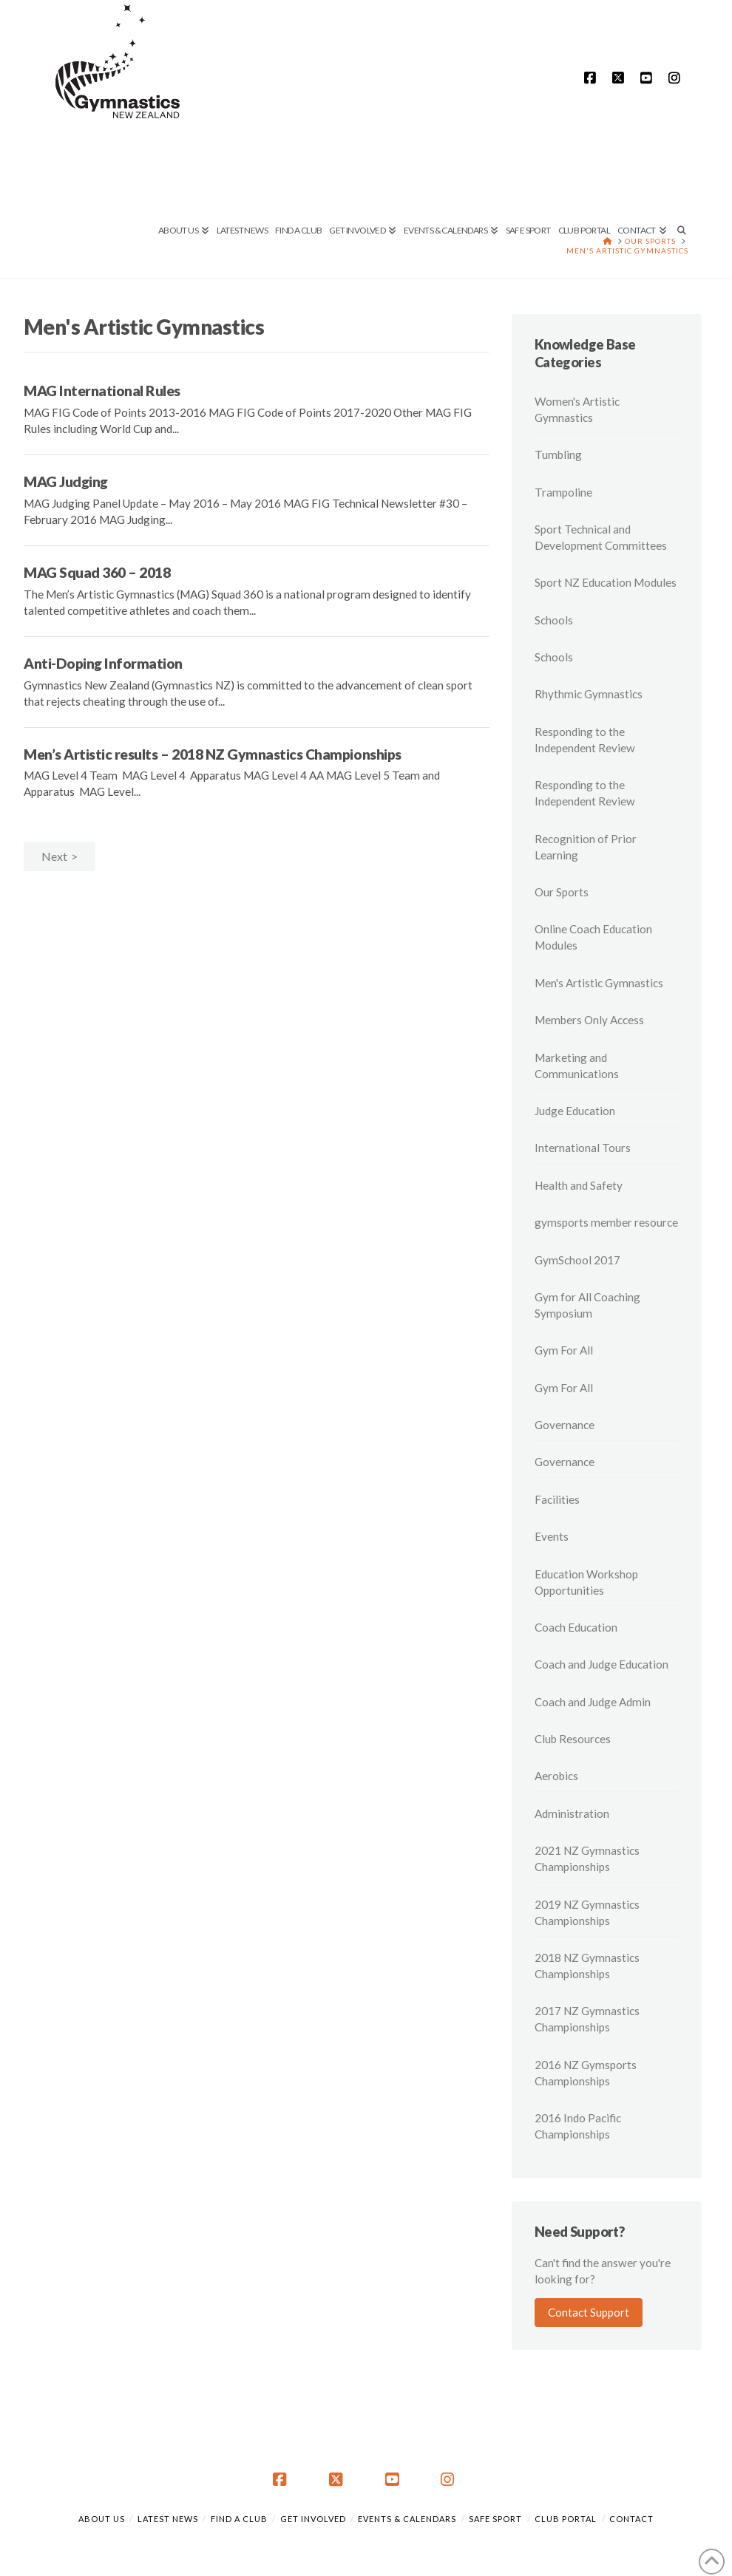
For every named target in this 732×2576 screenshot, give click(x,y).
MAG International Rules (102, 390)
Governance (564, 1424)
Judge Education (575, 1110)
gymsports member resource (606, 1222)
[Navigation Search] (679, 181)
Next (54, 856)
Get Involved (313, 2519)
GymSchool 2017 (577, 1260)
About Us (101, 2519)
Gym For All (564, 1350)
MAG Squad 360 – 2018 (97, 572)
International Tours (583, 1147)
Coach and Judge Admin (593, 1701)
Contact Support (588, 2312)
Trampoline (563, 492)
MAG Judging (66, 481)
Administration (572, 1813)
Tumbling (558, 454)
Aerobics (556, 1775)
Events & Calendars (407, 2519)
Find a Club (239, 2519)
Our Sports (562, 892)
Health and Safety (579, 1185)
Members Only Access (589, 1019)
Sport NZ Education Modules (606, 582)
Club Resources (573, 1738)
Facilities (557, 1499)
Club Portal (566, 2519)
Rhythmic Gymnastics (589, 694)
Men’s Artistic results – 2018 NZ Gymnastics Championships (212, 754)
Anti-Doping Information (103, 663)
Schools (554, 620)
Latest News (168, 2519)
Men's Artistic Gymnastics (599, 982)
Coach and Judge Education (601, 1664)
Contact (631, 2519)
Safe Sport (495, 2519)
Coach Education (576, 1627)
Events (552, 1536)
